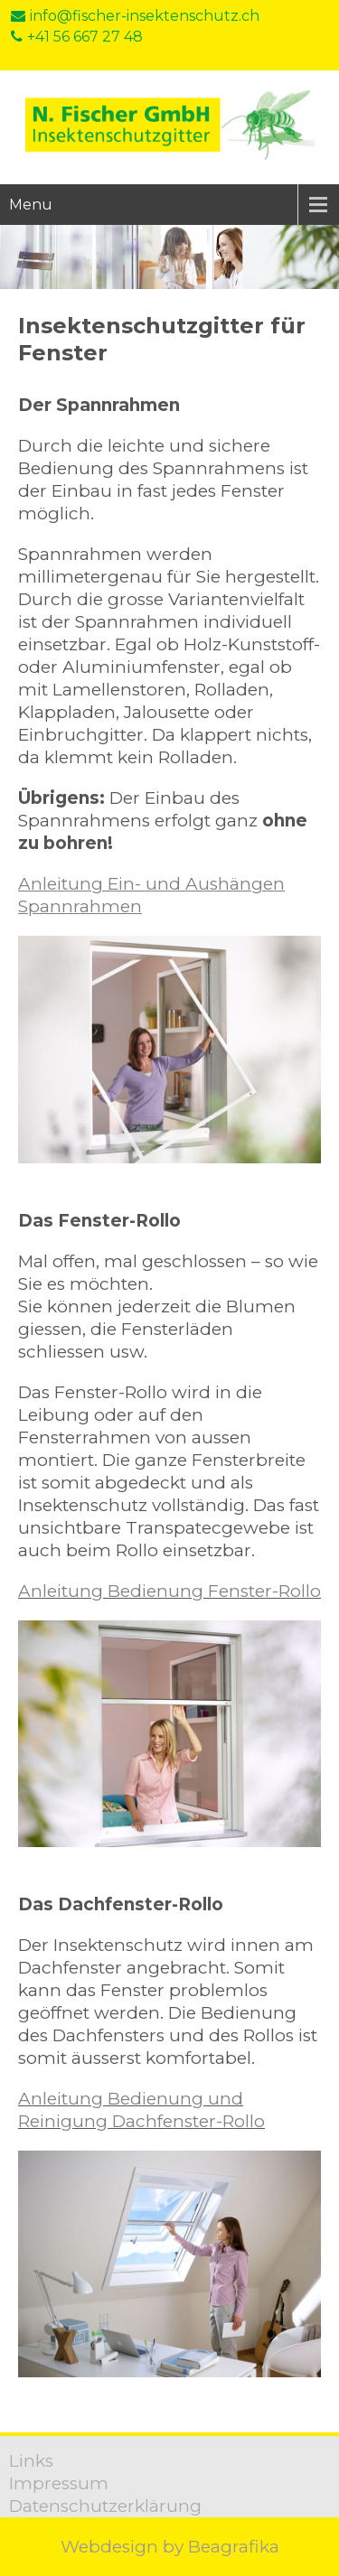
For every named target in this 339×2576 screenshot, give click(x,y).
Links (31, 2460)
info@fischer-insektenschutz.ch (135, 15)
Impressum (58, 2483)
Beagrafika (233, 2546)
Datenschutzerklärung (105, 2506)
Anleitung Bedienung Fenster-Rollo (169, 1591)
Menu (30, 204)
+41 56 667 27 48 (77, 36)
